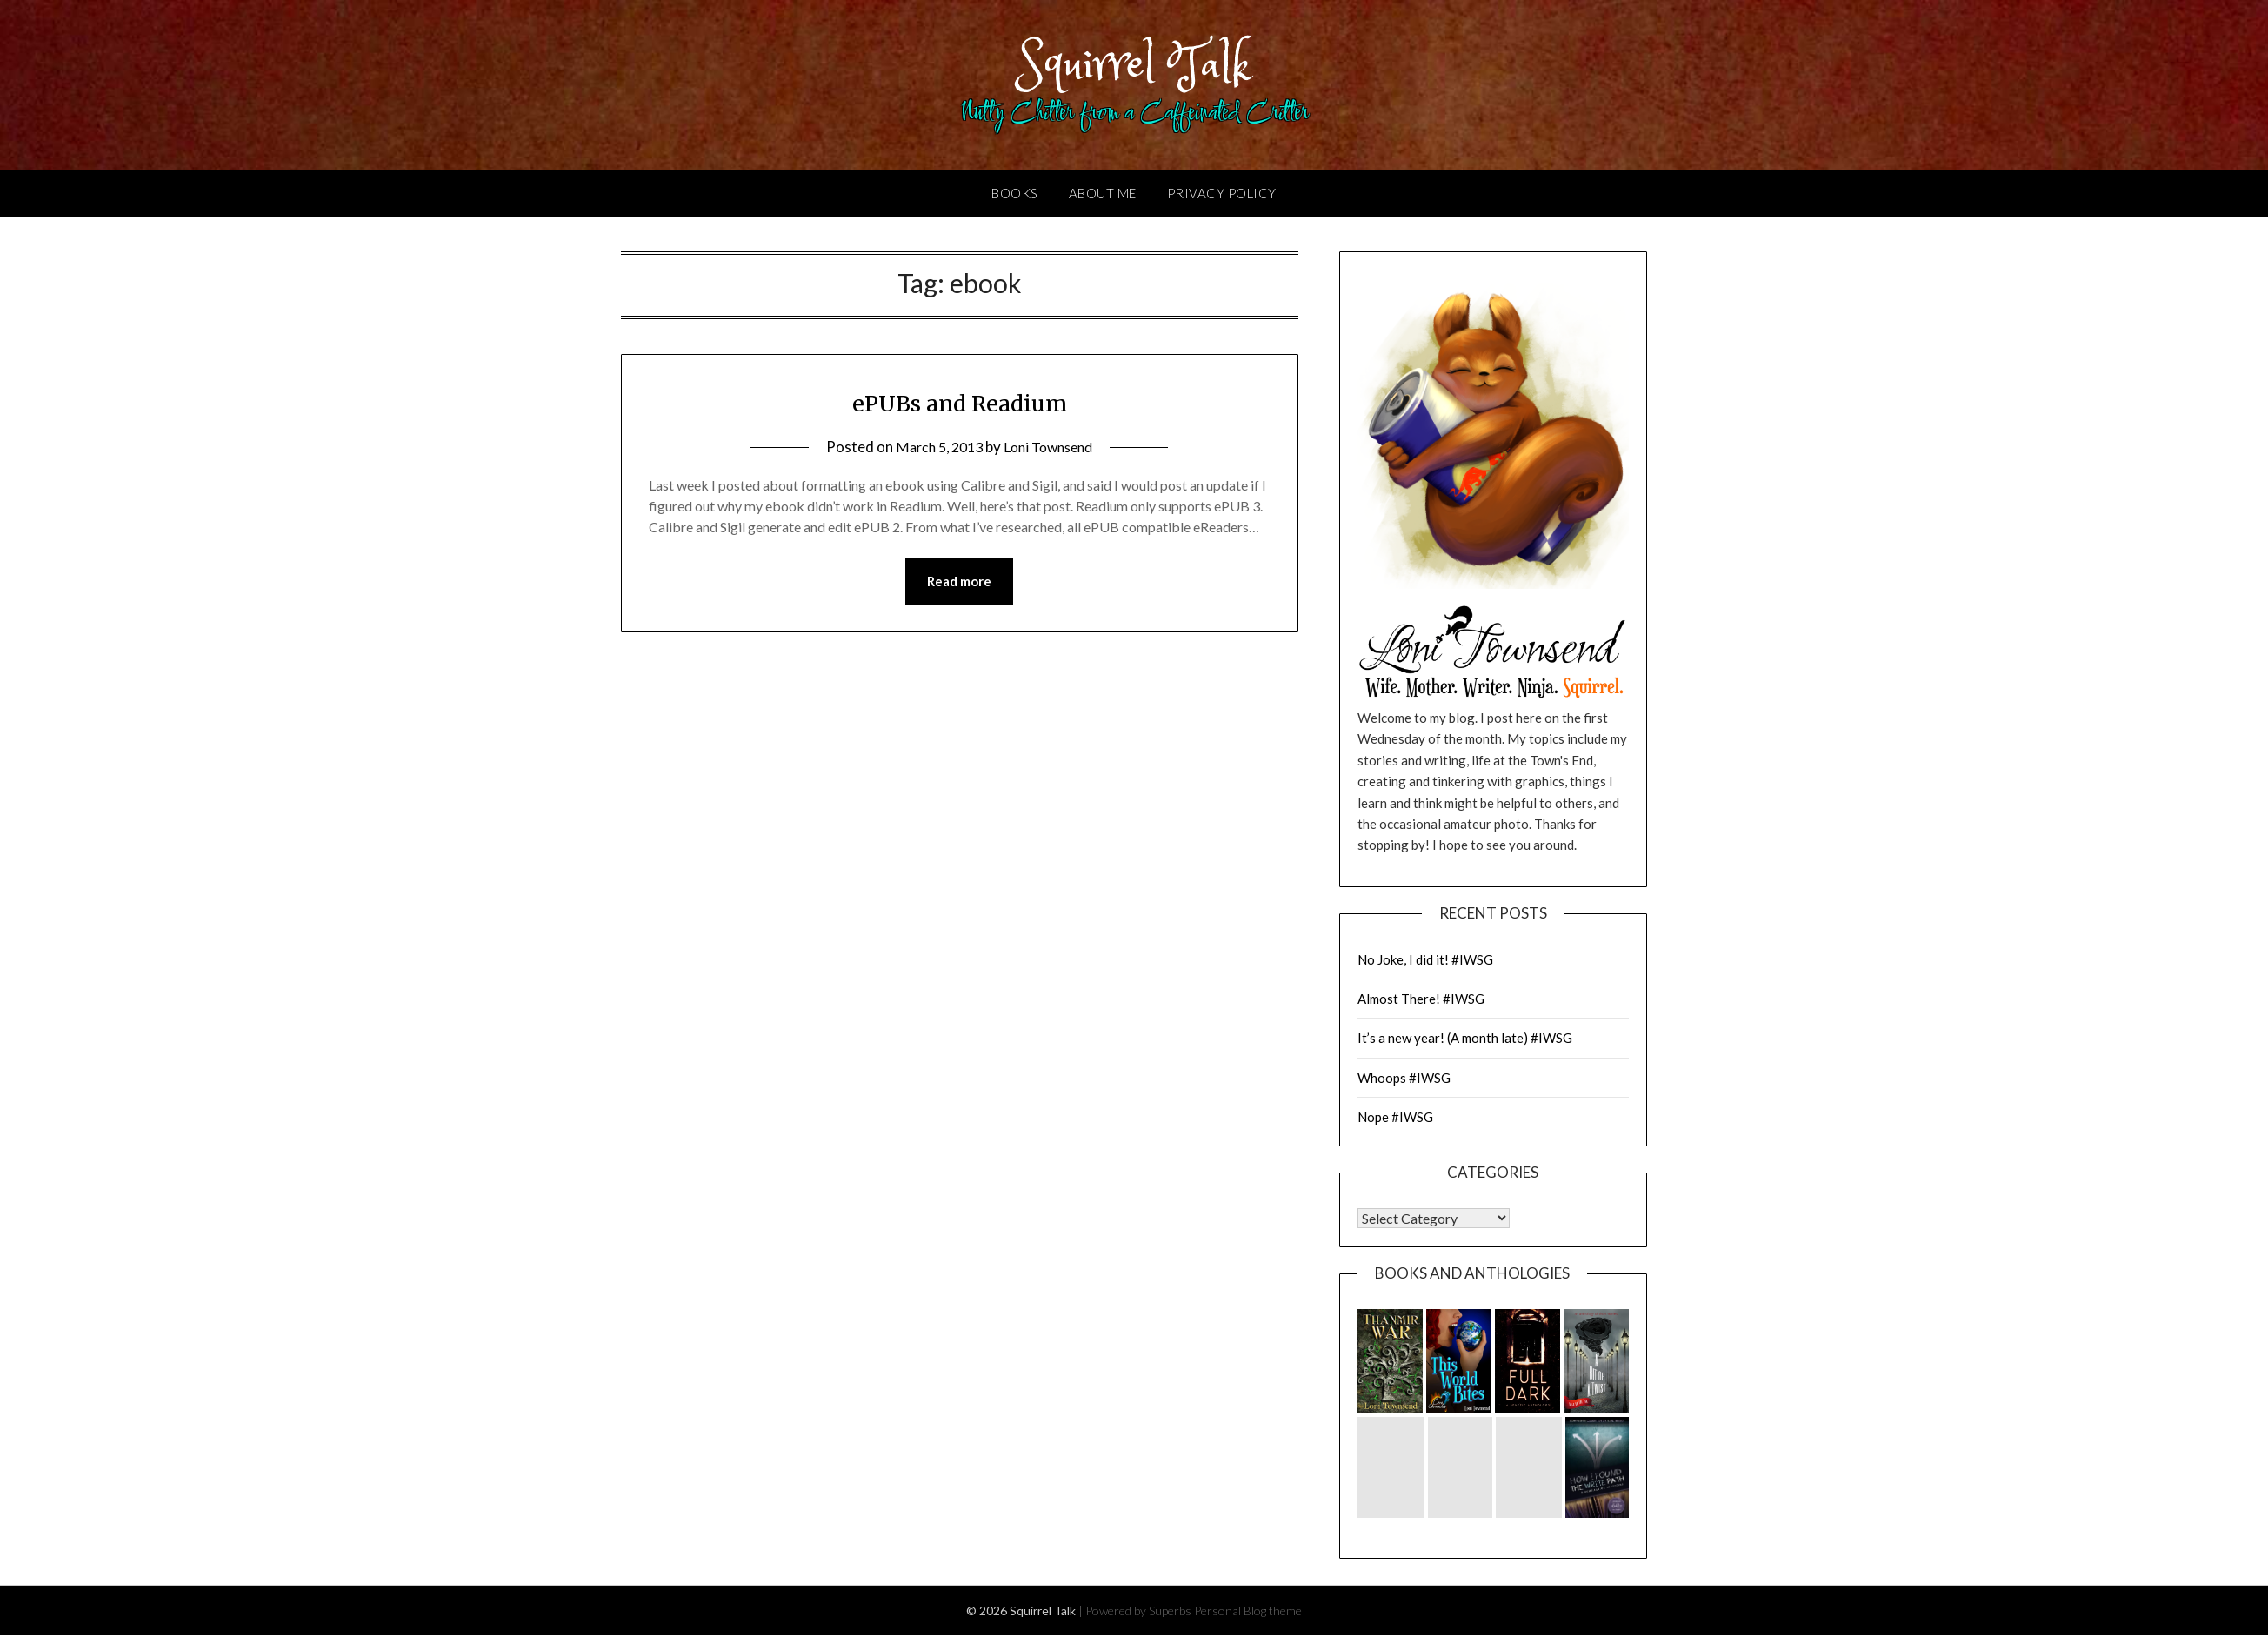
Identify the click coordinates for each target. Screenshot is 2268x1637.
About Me (1103, 195)
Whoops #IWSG (1404, 1079)
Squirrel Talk (1134, 63)
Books (1014, 195)
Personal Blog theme (1248, 1612)
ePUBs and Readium (959, 403)
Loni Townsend (1051, 448)
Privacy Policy (1222, 195)
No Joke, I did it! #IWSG (1425, 961)
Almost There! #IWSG (1420, 1000)
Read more (959, 583)
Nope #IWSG (1395, 1118)
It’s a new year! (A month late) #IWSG (1464, 1039)
